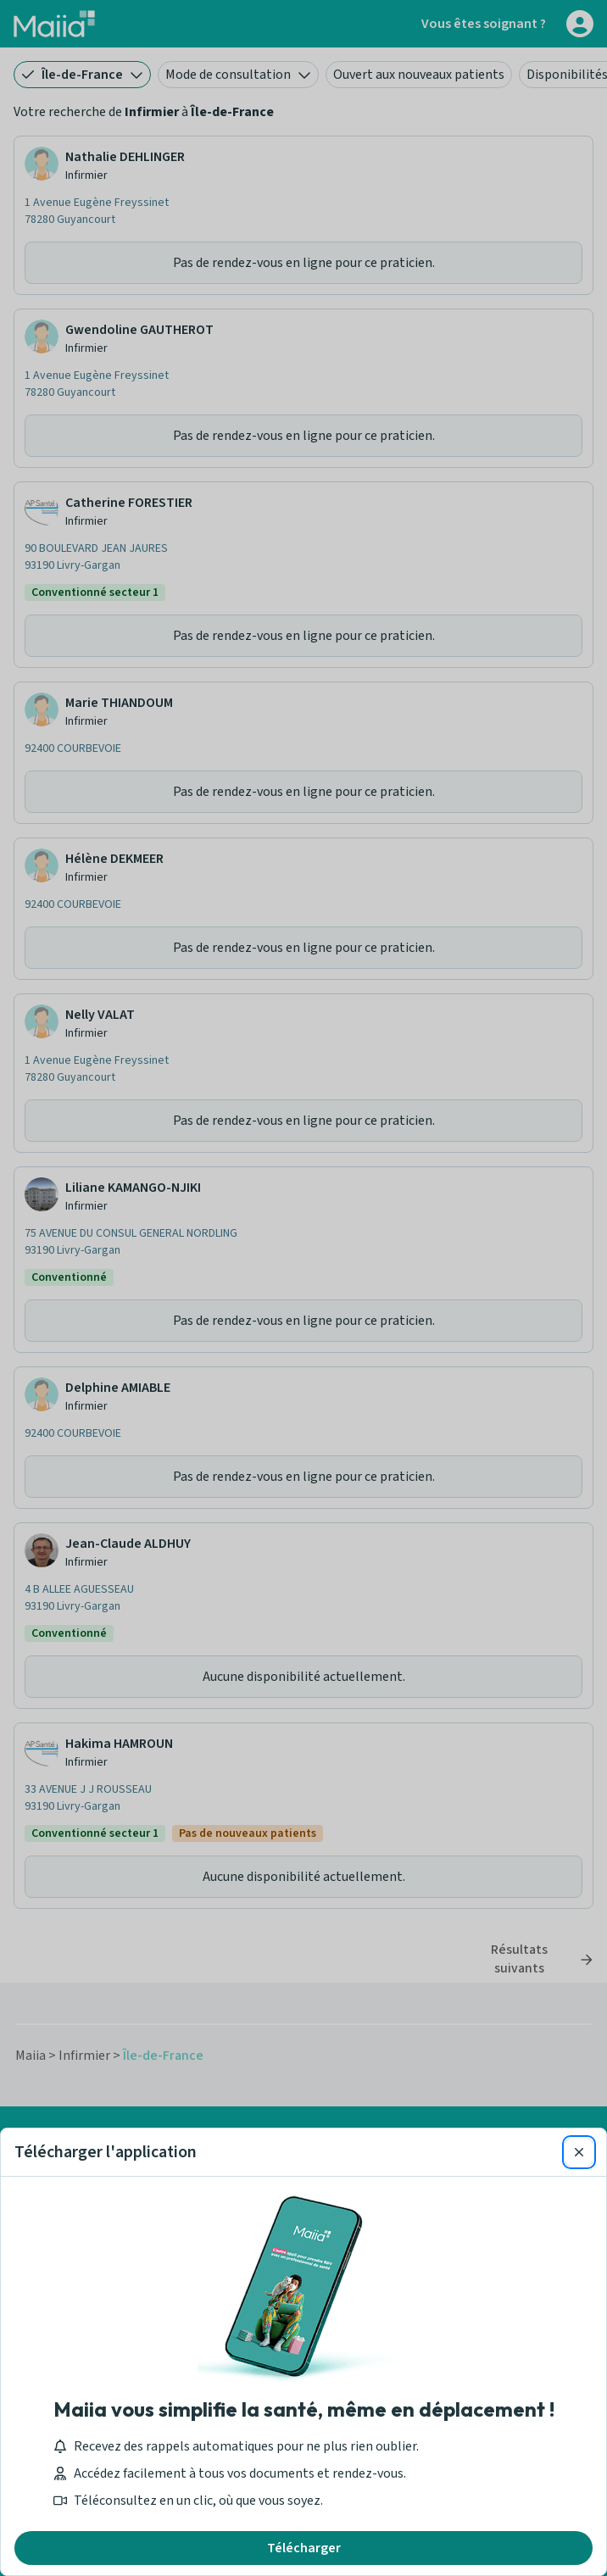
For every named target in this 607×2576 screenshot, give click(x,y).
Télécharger (304, 2548)
